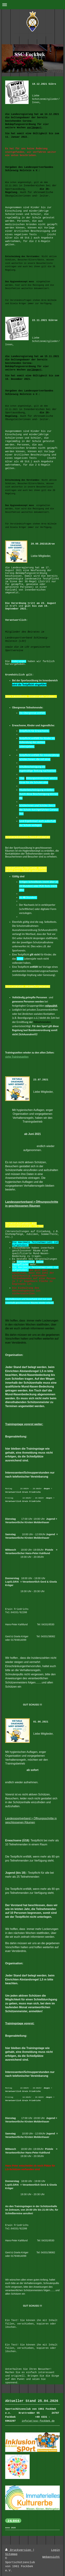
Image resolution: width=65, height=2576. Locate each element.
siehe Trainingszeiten (17, 1056)
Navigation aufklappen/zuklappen (32, 4)
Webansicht (51, 2557)
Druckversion (19, 2550)
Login (55, 2550)
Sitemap (11, 2554)
